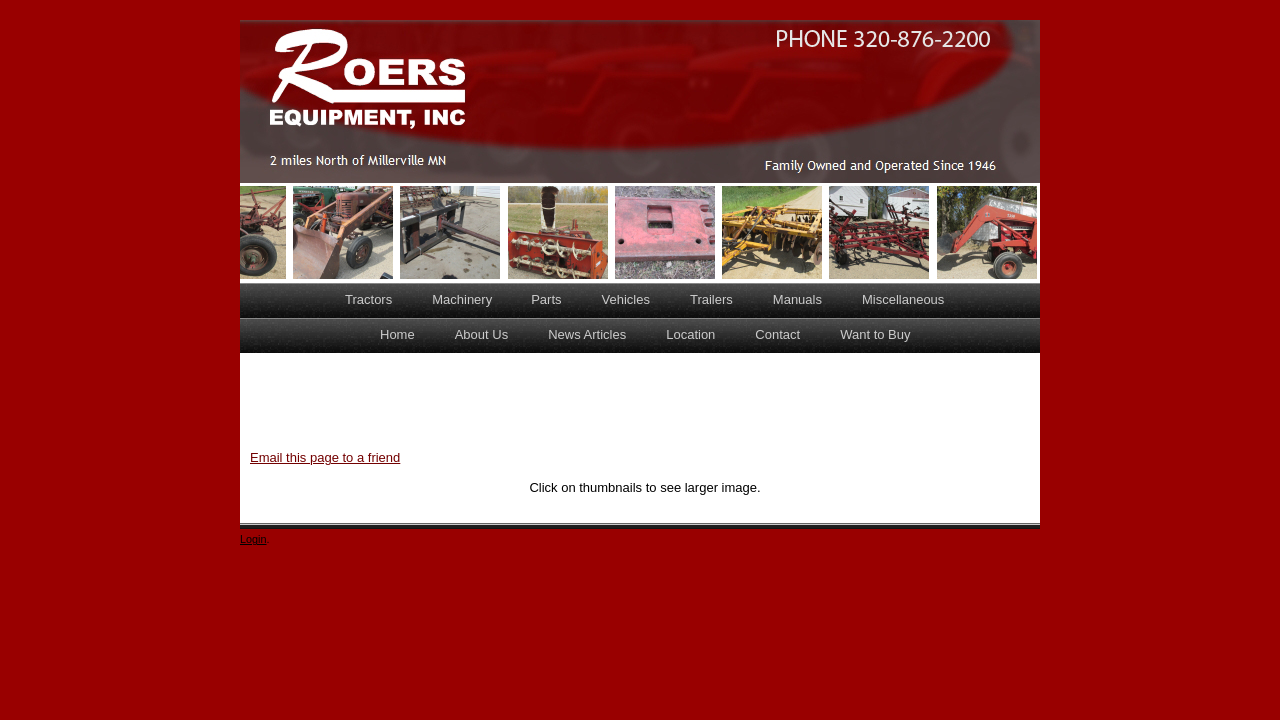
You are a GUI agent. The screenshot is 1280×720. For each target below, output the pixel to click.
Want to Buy (875, 334)
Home (397, 334)
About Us (481, 334)
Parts (546, 299)
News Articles (587, 334)
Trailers (711, 299)
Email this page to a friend (325, 457)
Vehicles (626, 299)
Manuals (797, 299)
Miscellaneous (903, 299)
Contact (777, 334)
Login (253, 539)
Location (690, 334)
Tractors (368, 299)
